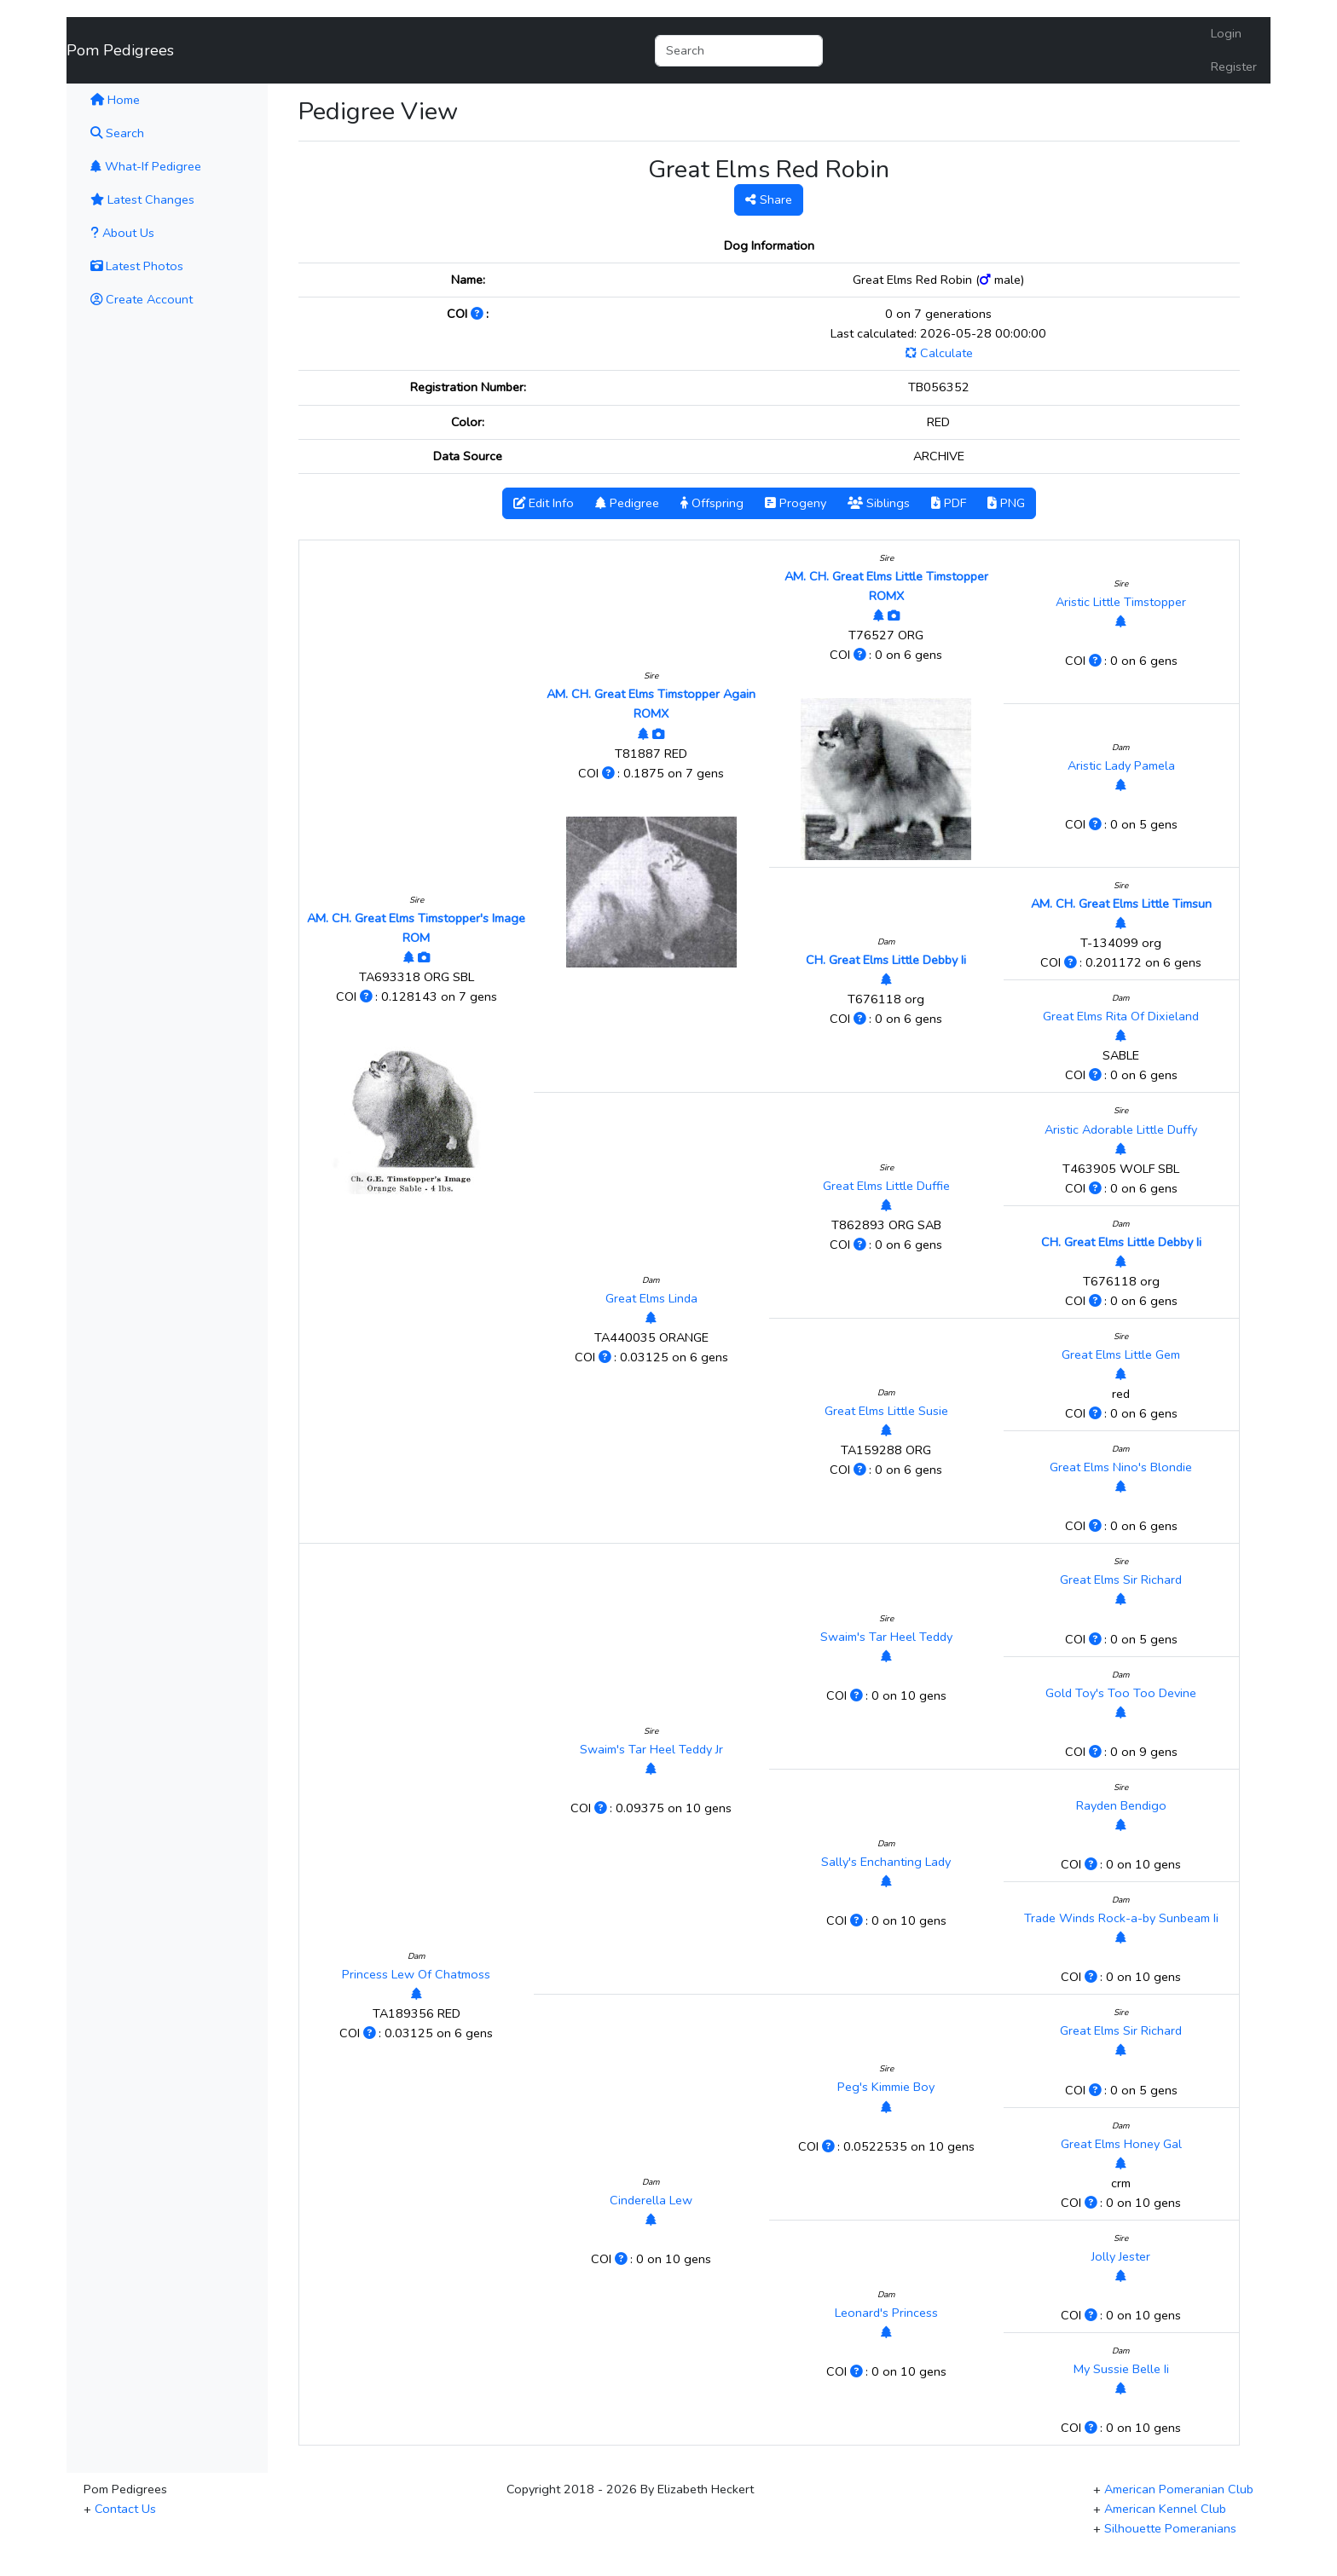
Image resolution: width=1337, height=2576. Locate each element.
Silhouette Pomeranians (1170, 2528)
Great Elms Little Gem (1121, 1354)
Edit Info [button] (543, 502)
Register (1234, 66)
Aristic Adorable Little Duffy (1121, 1129)
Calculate (939, 352)
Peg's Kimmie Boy (886, 2086)
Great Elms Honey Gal (1121, 2143)
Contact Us (125, 2508)
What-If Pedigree (145, 166)
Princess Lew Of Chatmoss (416, 1974)
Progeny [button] (795, 502)
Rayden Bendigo (1121, 1805)
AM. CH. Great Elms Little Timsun (1121, 903)
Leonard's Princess (886, 2312)
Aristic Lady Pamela (1121, 765)
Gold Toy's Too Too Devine (1120, 1692)
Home (138, 99)
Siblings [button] (879, 502)
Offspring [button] (712, 502)
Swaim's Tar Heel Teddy (886, 1636)
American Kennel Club (1165, 2508)
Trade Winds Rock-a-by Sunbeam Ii (1121, 1917)
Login (1226, 33)
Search (117, 133)
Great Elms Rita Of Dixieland (1121, 1016)
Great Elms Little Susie (886, 1410)
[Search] (739, 50)
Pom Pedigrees (120, 50)
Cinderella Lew (651, 2200)
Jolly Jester (1120, 2256)
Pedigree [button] (627, 502)
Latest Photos (136, 265)
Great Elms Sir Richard (1121, 1579)
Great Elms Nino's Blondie (1121, 1467)
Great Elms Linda (651, 1298)
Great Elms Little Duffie (886, 1185)
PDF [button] (948, 502)
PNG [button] (1006, 502)
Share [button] (768, 199)
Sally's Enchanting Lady (886, 1861)
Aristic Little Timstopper (1121, 601)
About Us (122, 232)
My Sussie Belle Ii (1121, 2368)
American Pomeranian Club (1178, 2489)
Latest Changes (142, 199)
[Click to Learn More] (478, 313)
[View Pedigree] (408, 957)
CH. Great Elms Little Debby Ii (886, 959)
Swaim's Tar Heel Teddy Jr (651, 1749)
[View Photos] (424, 957)
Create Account (141, 299)
